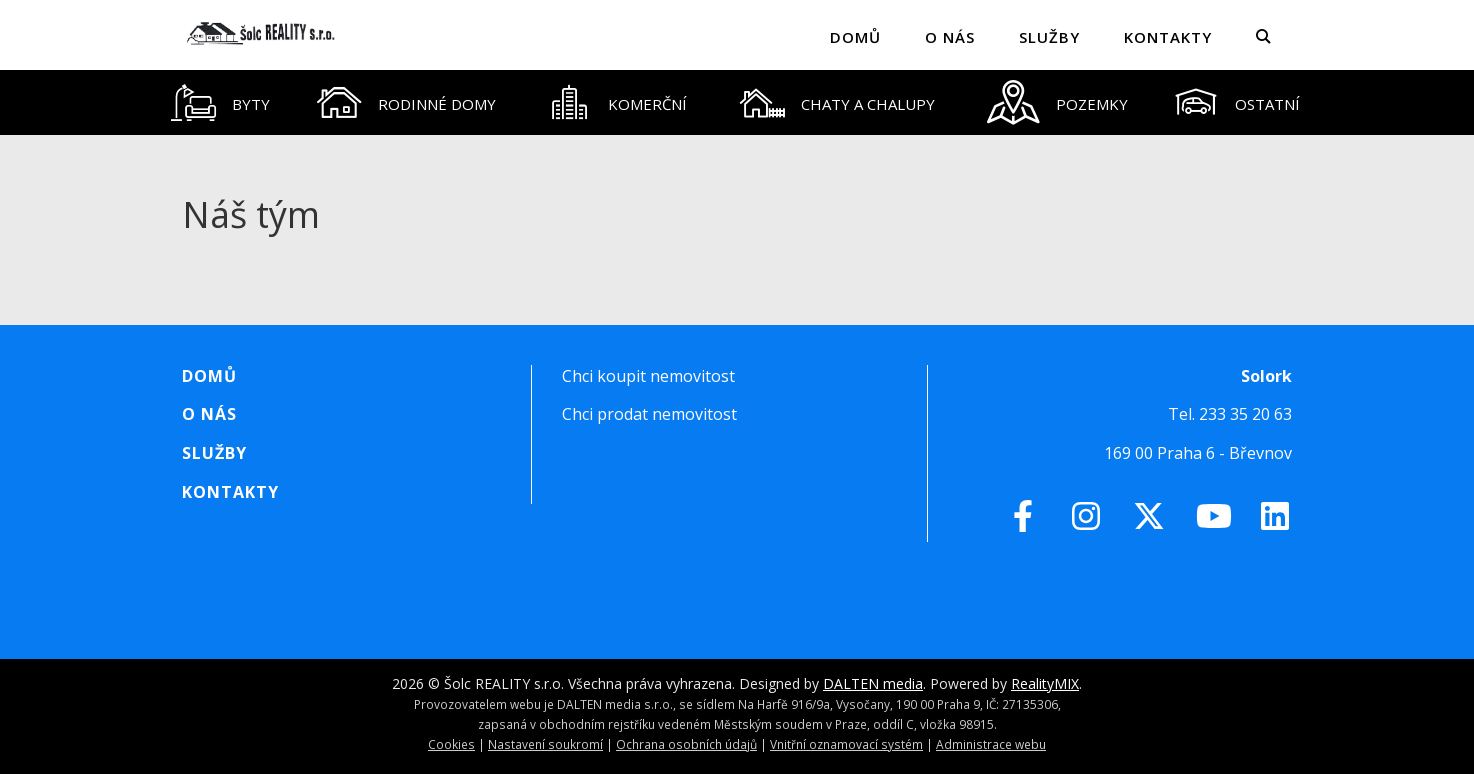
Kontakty (1168, 37)
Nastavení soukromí (545, 744)
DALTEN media (873, 683)
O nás (950, 37)
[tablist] (737, 102)
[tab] (221, 102)
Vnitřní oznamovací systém (846, 744)
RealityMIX (1045, 683)
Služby (1049, 37)
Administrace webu (991, 744)
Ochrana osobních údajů (686, 744)
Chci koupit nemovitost (648, 376)
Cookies (451, 744)
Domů (855, 37)
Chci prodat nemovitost (649, 414)
